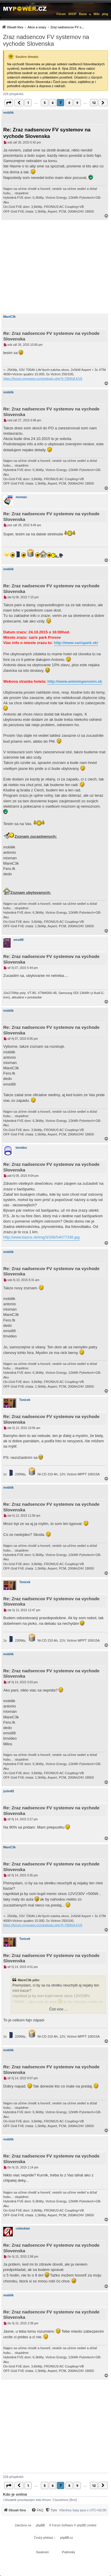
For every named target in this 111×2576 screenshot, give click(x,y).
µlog (105, 14)
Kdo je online (15, 2494)
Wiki (96, 14)
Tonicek (24, 1400)
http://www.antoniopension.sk (74, 681)
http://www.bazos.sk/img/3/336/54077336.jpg (41, 1237)
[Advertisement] (55, 266)
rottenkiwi (23, 2228)
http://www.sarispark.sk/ (76, 643)
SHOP (72, 14)
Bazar (83, 14)
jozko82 (8, 1791)
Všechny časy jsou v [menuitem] (82, 2510)
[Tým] (51, 2510)
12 (94, 102)
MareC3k (9, 316)
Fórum (61, 14)
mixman (21, 497)
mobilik (8, 112)
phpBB (40, 2525)
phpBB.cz (66, 2537)
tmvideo (21, 1147)
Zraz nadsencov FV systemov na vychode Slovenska (46, 40)
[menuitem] (43, 27)
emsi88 (19, 939)
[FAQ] (37, 2510)
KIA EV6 (76, 378)
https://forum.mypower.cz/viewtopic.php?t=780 (36, 378)
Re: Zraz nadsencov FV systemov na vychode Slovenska (47, 133)
